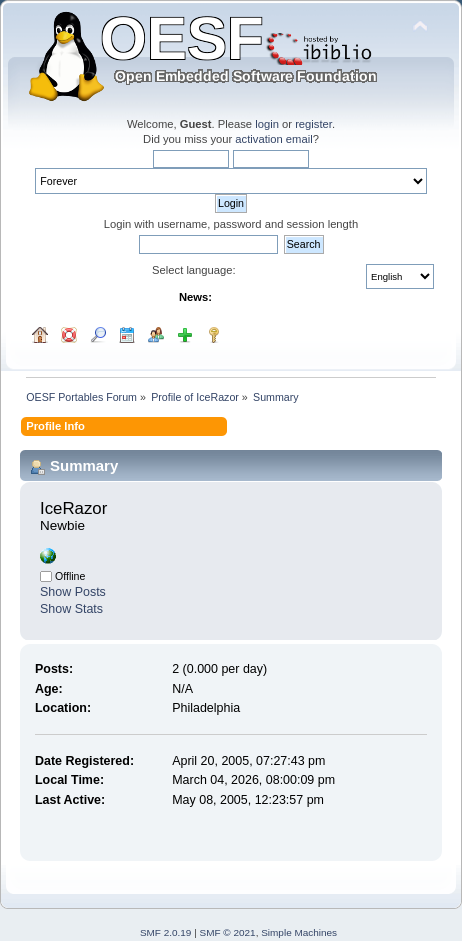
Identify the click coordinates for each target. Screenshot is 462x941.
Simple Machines (299, 932)
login (267, 124)
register (313, 124)
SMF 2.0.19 (166, 932)
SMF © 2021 (228, 932)
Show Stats (71, 609)
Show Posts (73, 592)
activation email (273, 139)
